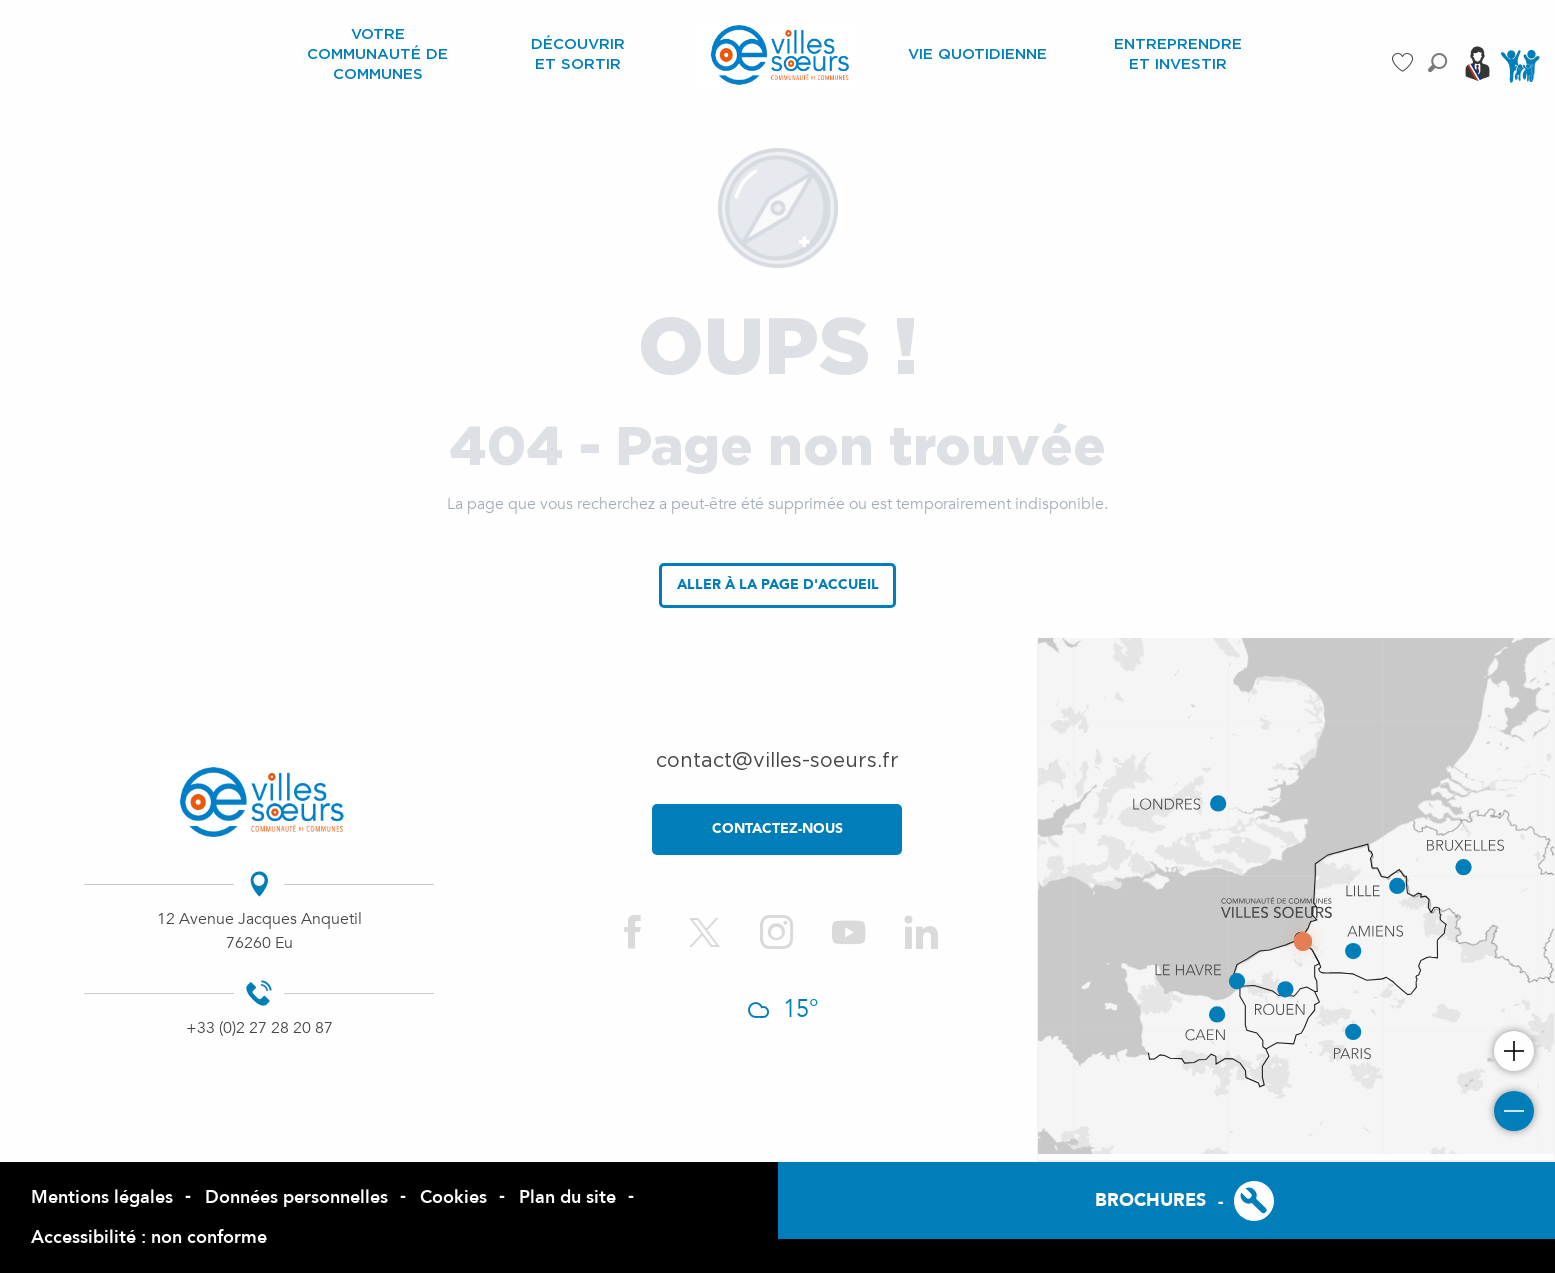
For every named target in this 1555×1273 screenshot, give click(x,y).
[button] (1437, 62)
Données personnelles (296, 1197)
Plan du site (567, 1197)
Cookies (453, 1197)
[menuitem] (378, 54)
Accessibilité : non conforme (149, 1237)
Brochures (1150, 1200)
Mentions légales (102, 1197)
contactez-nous (777, 828)
